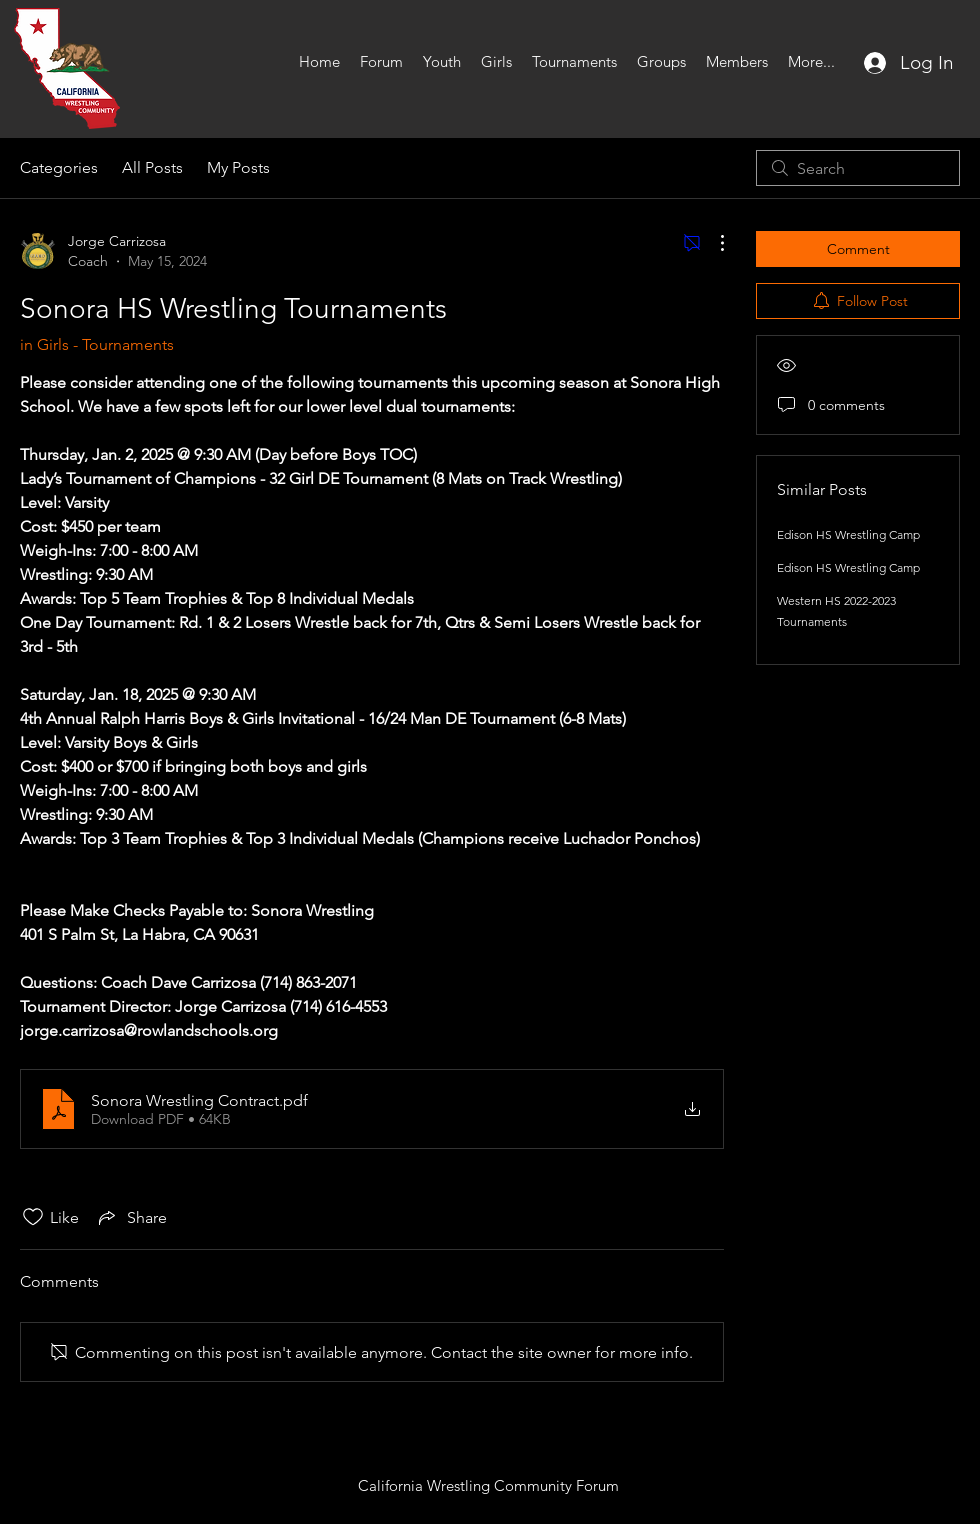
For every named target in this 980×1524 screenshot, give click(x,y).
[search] (858, 168)
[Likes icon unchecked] (33, 1217)
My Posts (238, 167)
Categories (59, 167)
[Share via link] (131, 1217)
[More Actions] (712, 243)
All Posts (152, 167)
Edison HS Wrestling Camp (848, 534)
